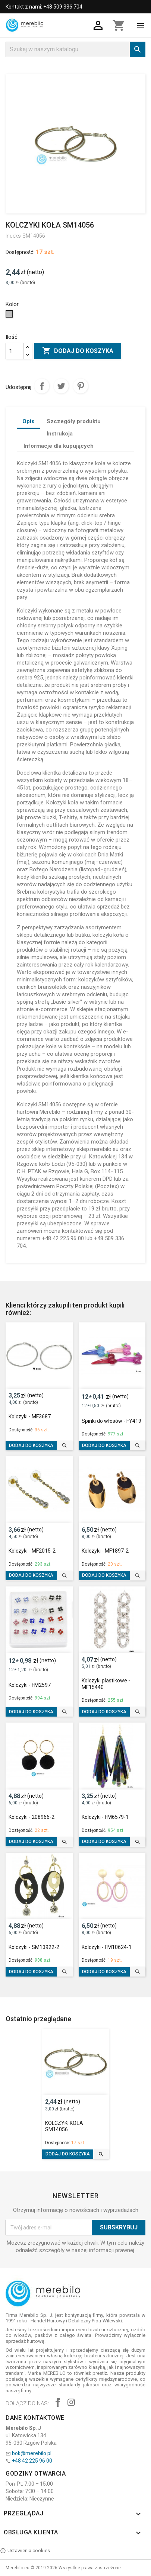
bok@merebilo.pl (31, 2453)
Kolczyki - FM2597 (30, 1685)
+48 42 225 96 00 (32, 2461)
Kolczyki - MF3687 (30, 1416)
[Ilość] (14, 351)
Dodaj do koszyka (77, 351)
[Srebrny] (10, 315)
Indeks (13, 236)
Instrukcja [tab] (60, 433)
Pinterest (80, 386)
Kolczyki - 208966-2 (31, 1817)
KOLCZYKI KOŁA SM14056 (64, 2126)
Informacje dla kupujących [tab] (58, 446)
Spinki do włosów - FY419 (111, 1421)
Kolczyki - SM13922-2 (34, 1947)
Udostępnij (41, 386)
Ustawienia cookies (25, 2551)
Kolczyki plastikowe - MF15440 (106, 1684)
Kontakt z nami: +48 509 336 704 (44, 7)
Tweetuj (61, 386)
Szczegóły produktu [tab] (74, 421)
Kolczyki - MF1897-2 (105, 1551)
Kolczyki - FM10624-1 (107, 1947)
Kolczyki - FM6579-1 (105, 1817)
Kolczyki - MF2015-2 (32, 1551)
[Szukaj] (75, 49)
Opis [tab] (28, 421)
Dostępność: (20, 252)
